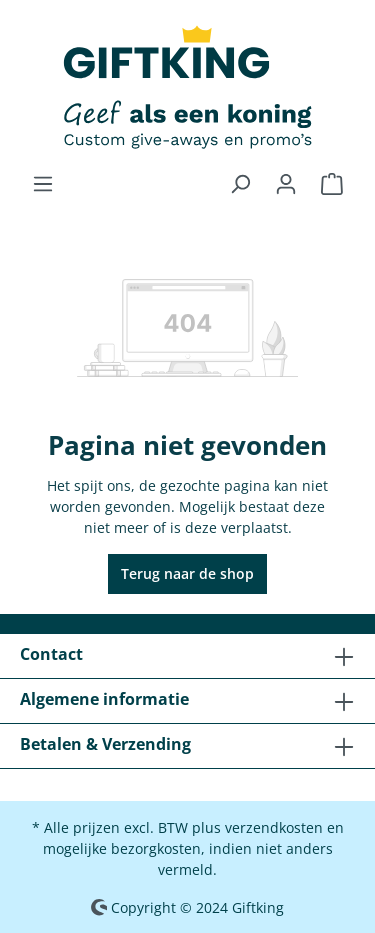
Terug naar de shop (187, 573)
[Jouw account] (286, 184)
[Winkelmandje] (332, 184)
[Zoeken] (240, 184)
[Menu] (43, 184)
